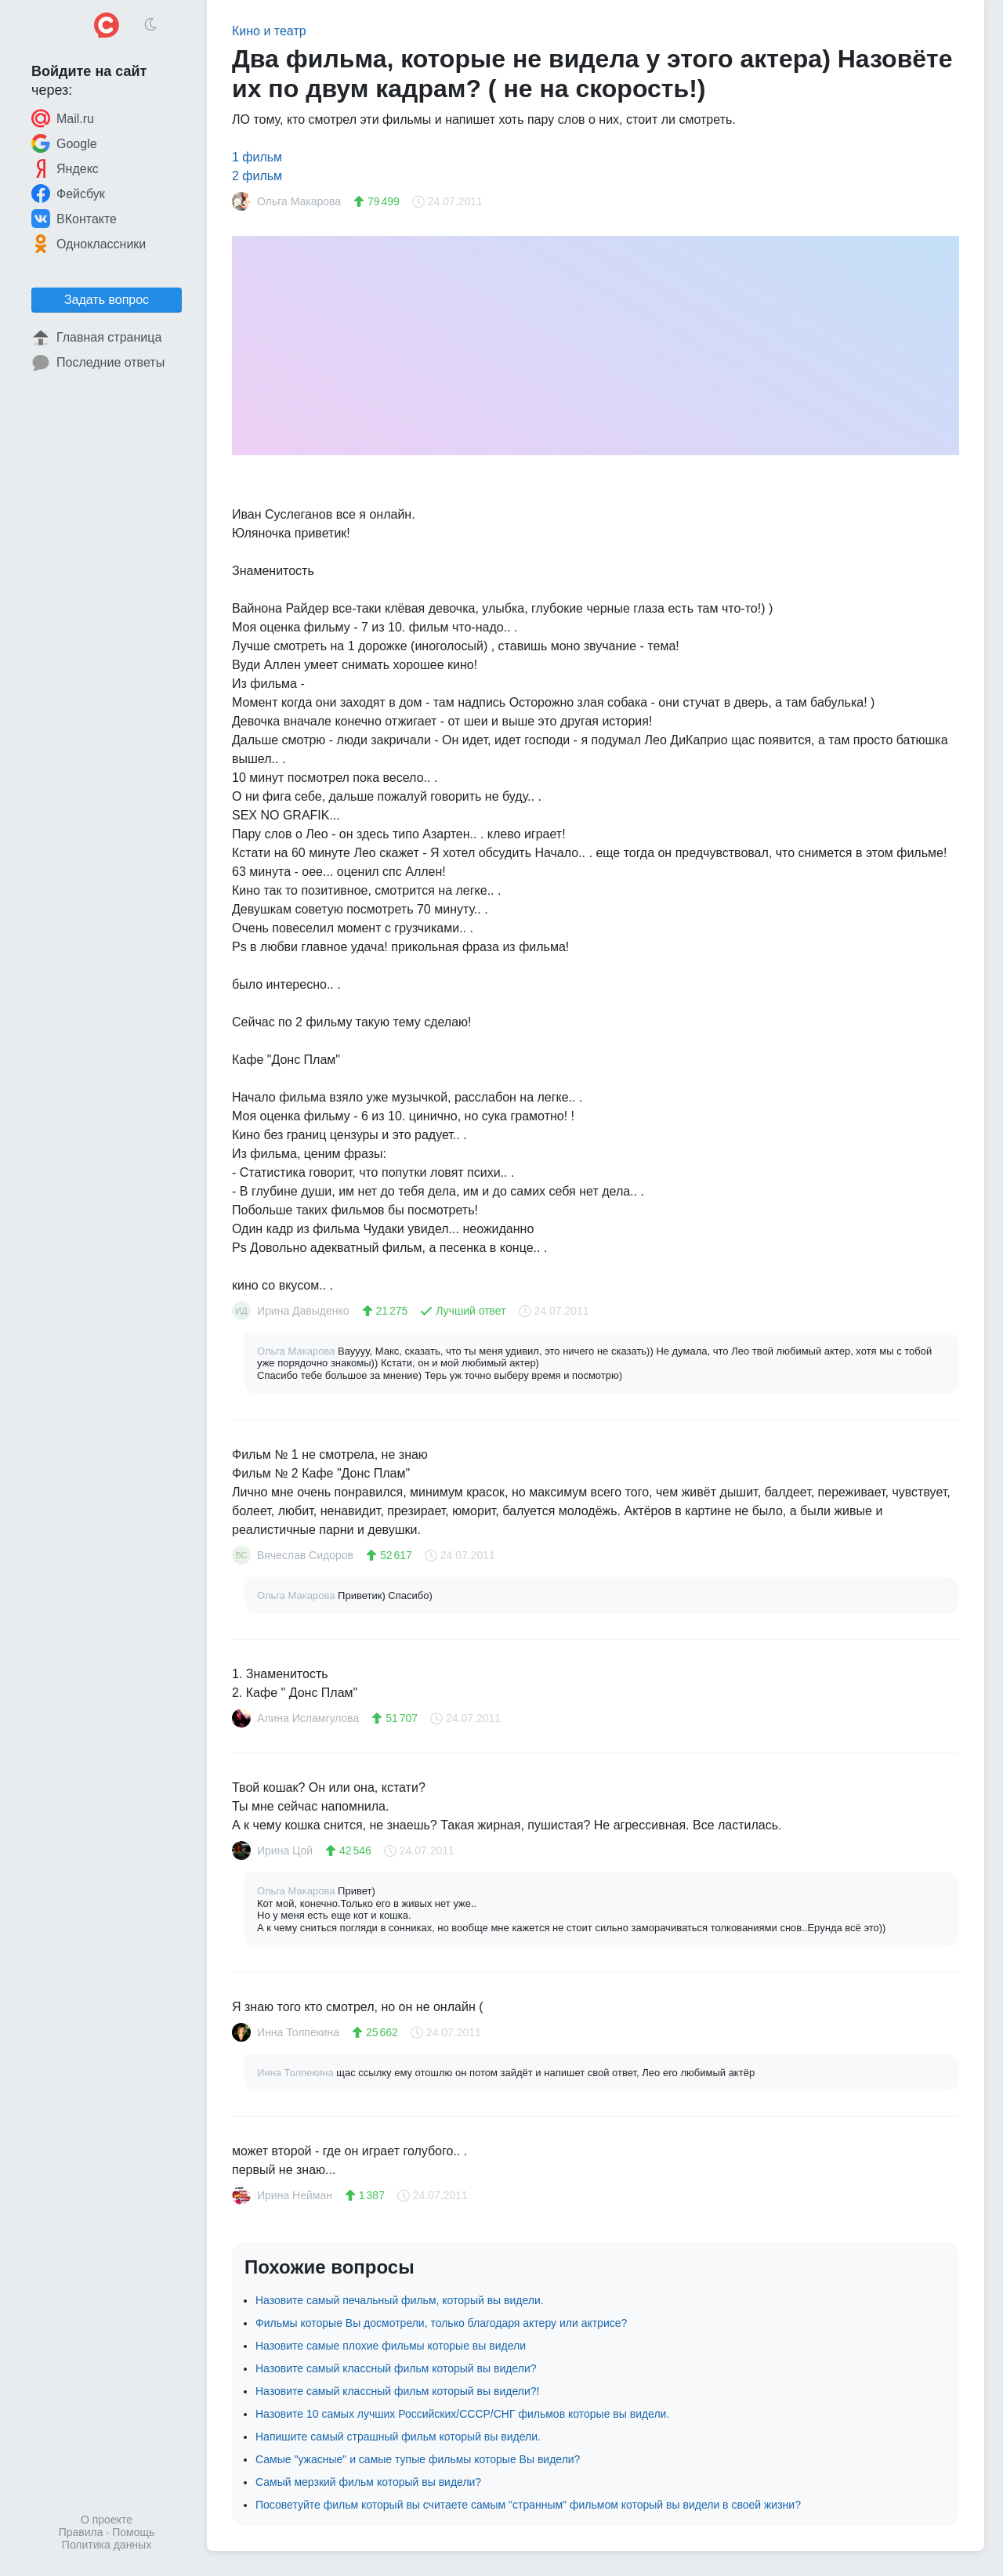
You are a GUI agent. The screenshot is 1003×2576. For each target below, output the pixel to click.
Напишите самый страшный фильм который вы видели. (398, 2436)
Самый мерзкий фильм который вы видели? (368, 2482)
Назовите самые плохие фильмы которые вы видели (390, 2345)
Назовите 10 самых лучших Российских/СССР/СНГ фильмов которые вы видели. (462, 2414)
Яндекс (65, 168)
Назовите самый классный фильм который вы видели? (396, 2368)
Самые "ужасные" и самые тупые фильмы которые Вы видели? (417, 2459)
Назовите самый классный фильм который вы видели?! (397, 2391)
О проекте (106, 2519)
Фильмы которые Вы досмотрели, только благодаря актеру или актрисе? (441, 2323)
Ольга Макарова (297, 1351)
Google (64, 143)
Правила (81, 2532)
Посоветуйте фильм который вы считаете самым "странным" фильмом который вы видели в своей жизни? (528, 2504)
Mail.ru (62, 118)
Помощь (133, 2532)
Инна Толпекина (296, 2073)
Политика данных (106, 2544)
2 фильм (257, 176)
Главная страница (96, 337)
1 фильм (257, 157)
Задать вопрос (106, 299)
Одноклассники (88, 243)
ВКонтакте (74, 218)
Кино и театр (269, 31)
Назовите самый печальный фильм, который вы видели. (399, 2300)
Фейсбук (68, 193)
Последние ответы (98, 362)
